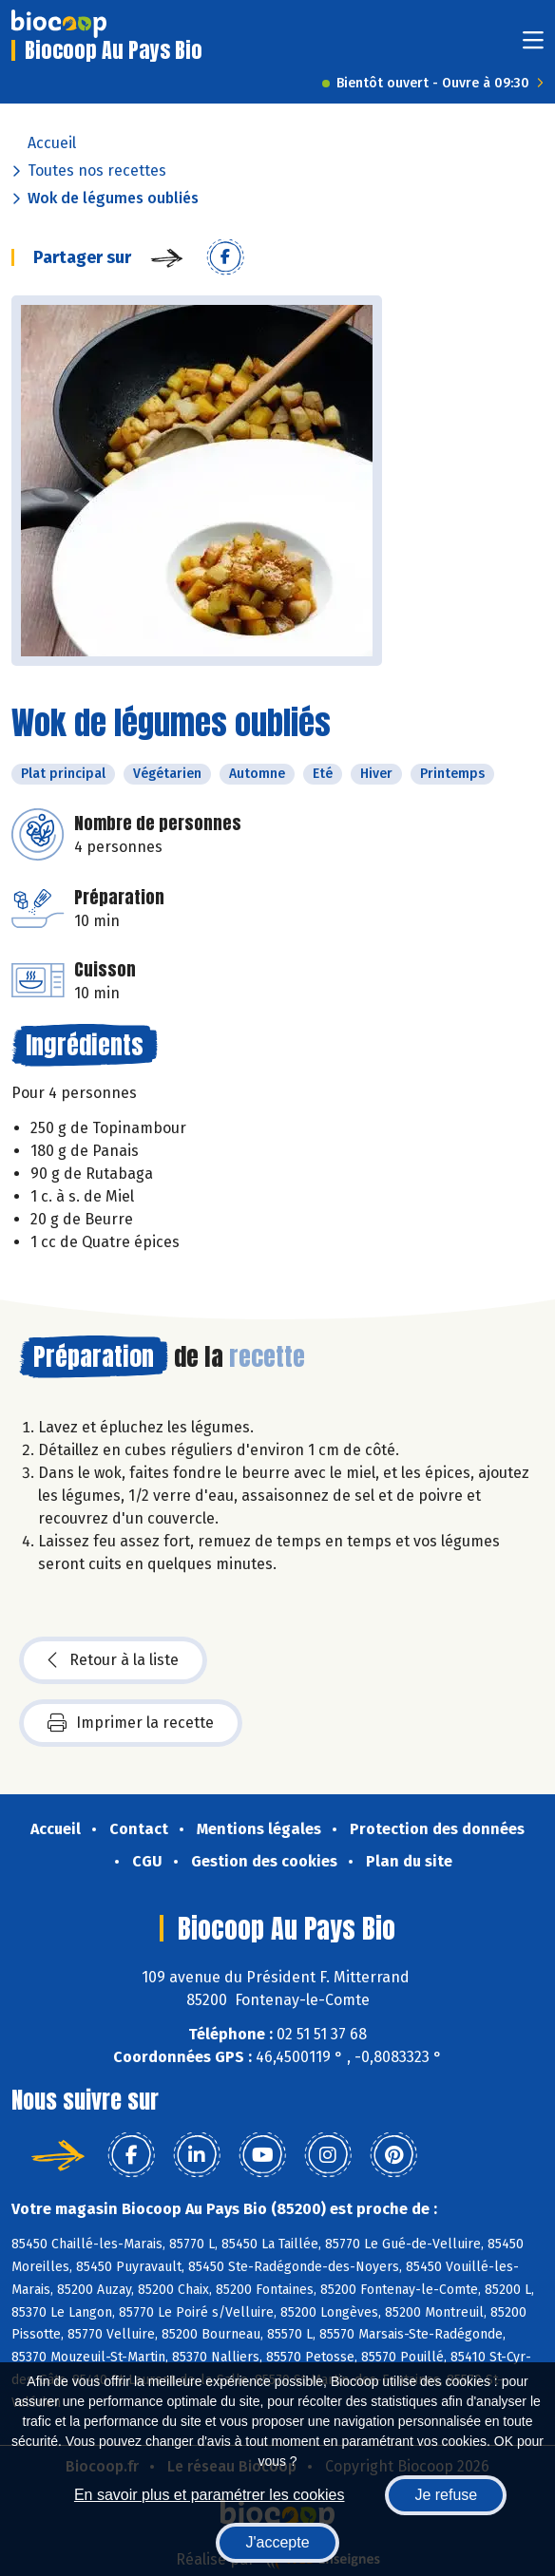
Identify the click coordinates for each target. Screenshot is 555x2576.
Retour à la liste (113, 1660)
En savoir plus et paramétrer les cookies (209, 2495)
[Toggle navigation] (533, 46)
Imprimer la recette (131, 1723)
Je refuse (445, 2495)
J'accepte (277, 2542)
